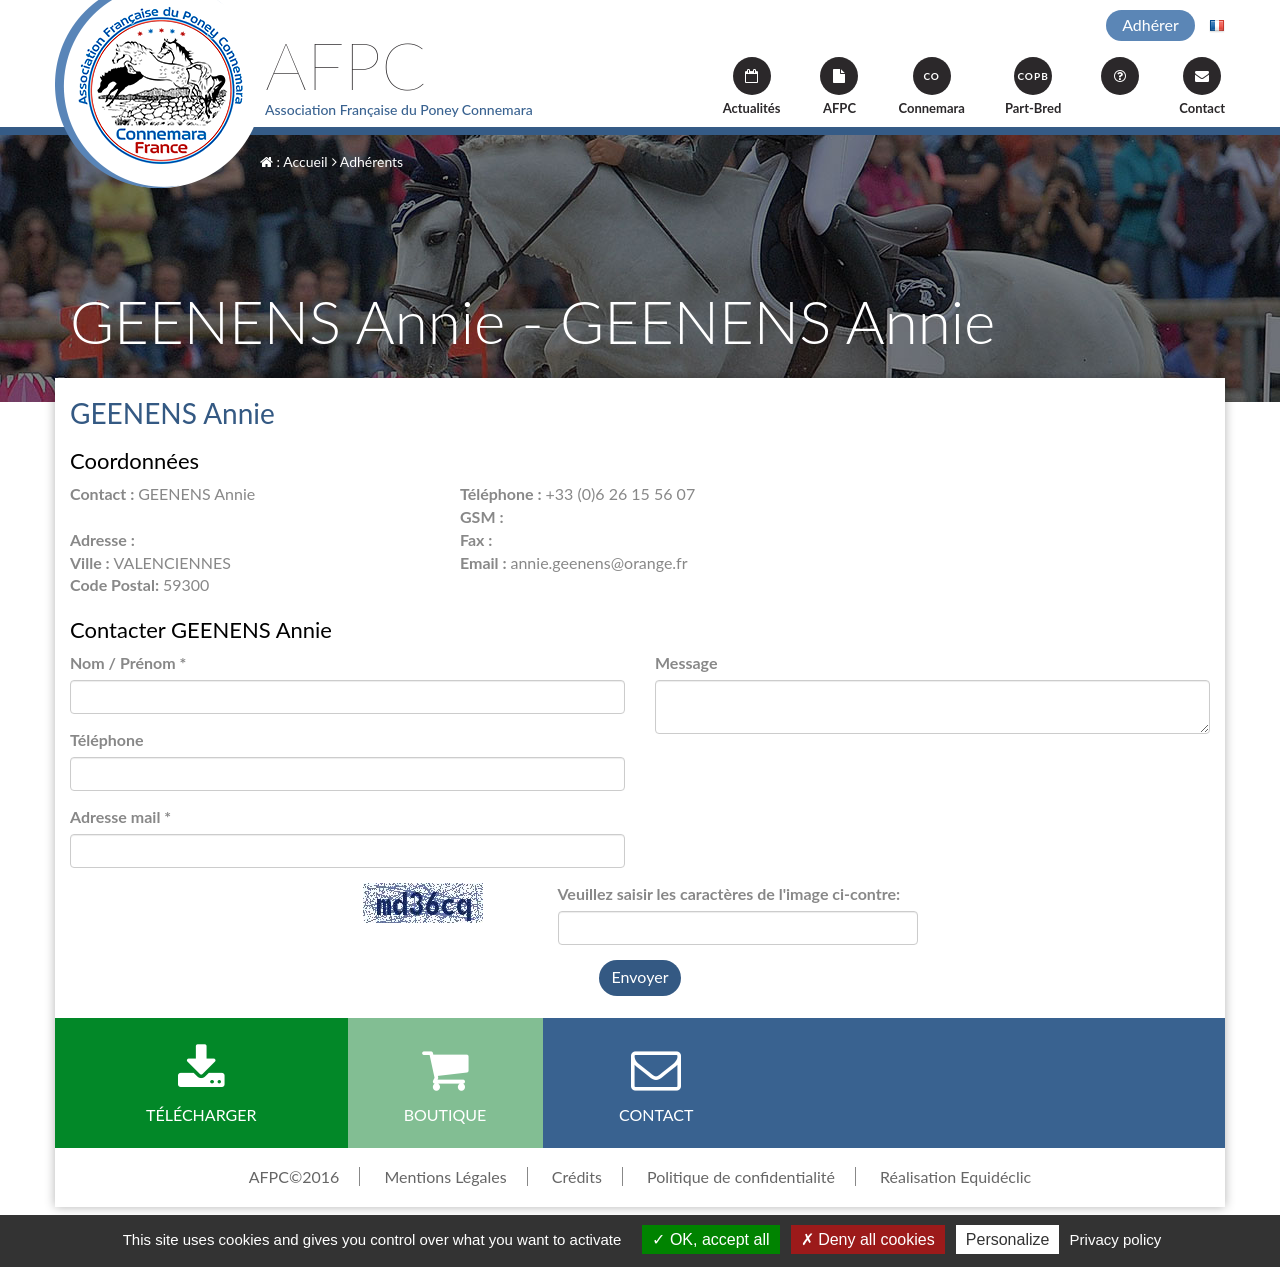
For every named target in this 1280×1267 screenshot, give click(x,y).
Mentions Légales (445, 1176)
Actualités (752, 86)
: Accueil (294, 161)
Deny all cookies (868, 1239)
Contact (1202, 86)
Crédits (577, 1176)
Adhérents (367, 161)
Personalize (1008, 1239)
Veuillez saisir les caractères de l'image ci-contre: (729, 893)
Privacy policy (1116, 1239)
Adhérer (1150, 24)
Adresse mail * (120, 816)
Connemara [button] (931, 86)
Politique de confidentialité (741, 1176)
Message (686, 662)
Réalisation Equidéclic (955, 1176)
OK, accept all (710, 1239)
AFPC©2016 (294, 1176)
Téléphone (107, 739)
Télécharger (201, 1084)
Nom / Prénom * (128, 662)
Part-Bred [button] (1033, 86)
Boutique (445, 1084)
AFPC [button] (839, 86)
